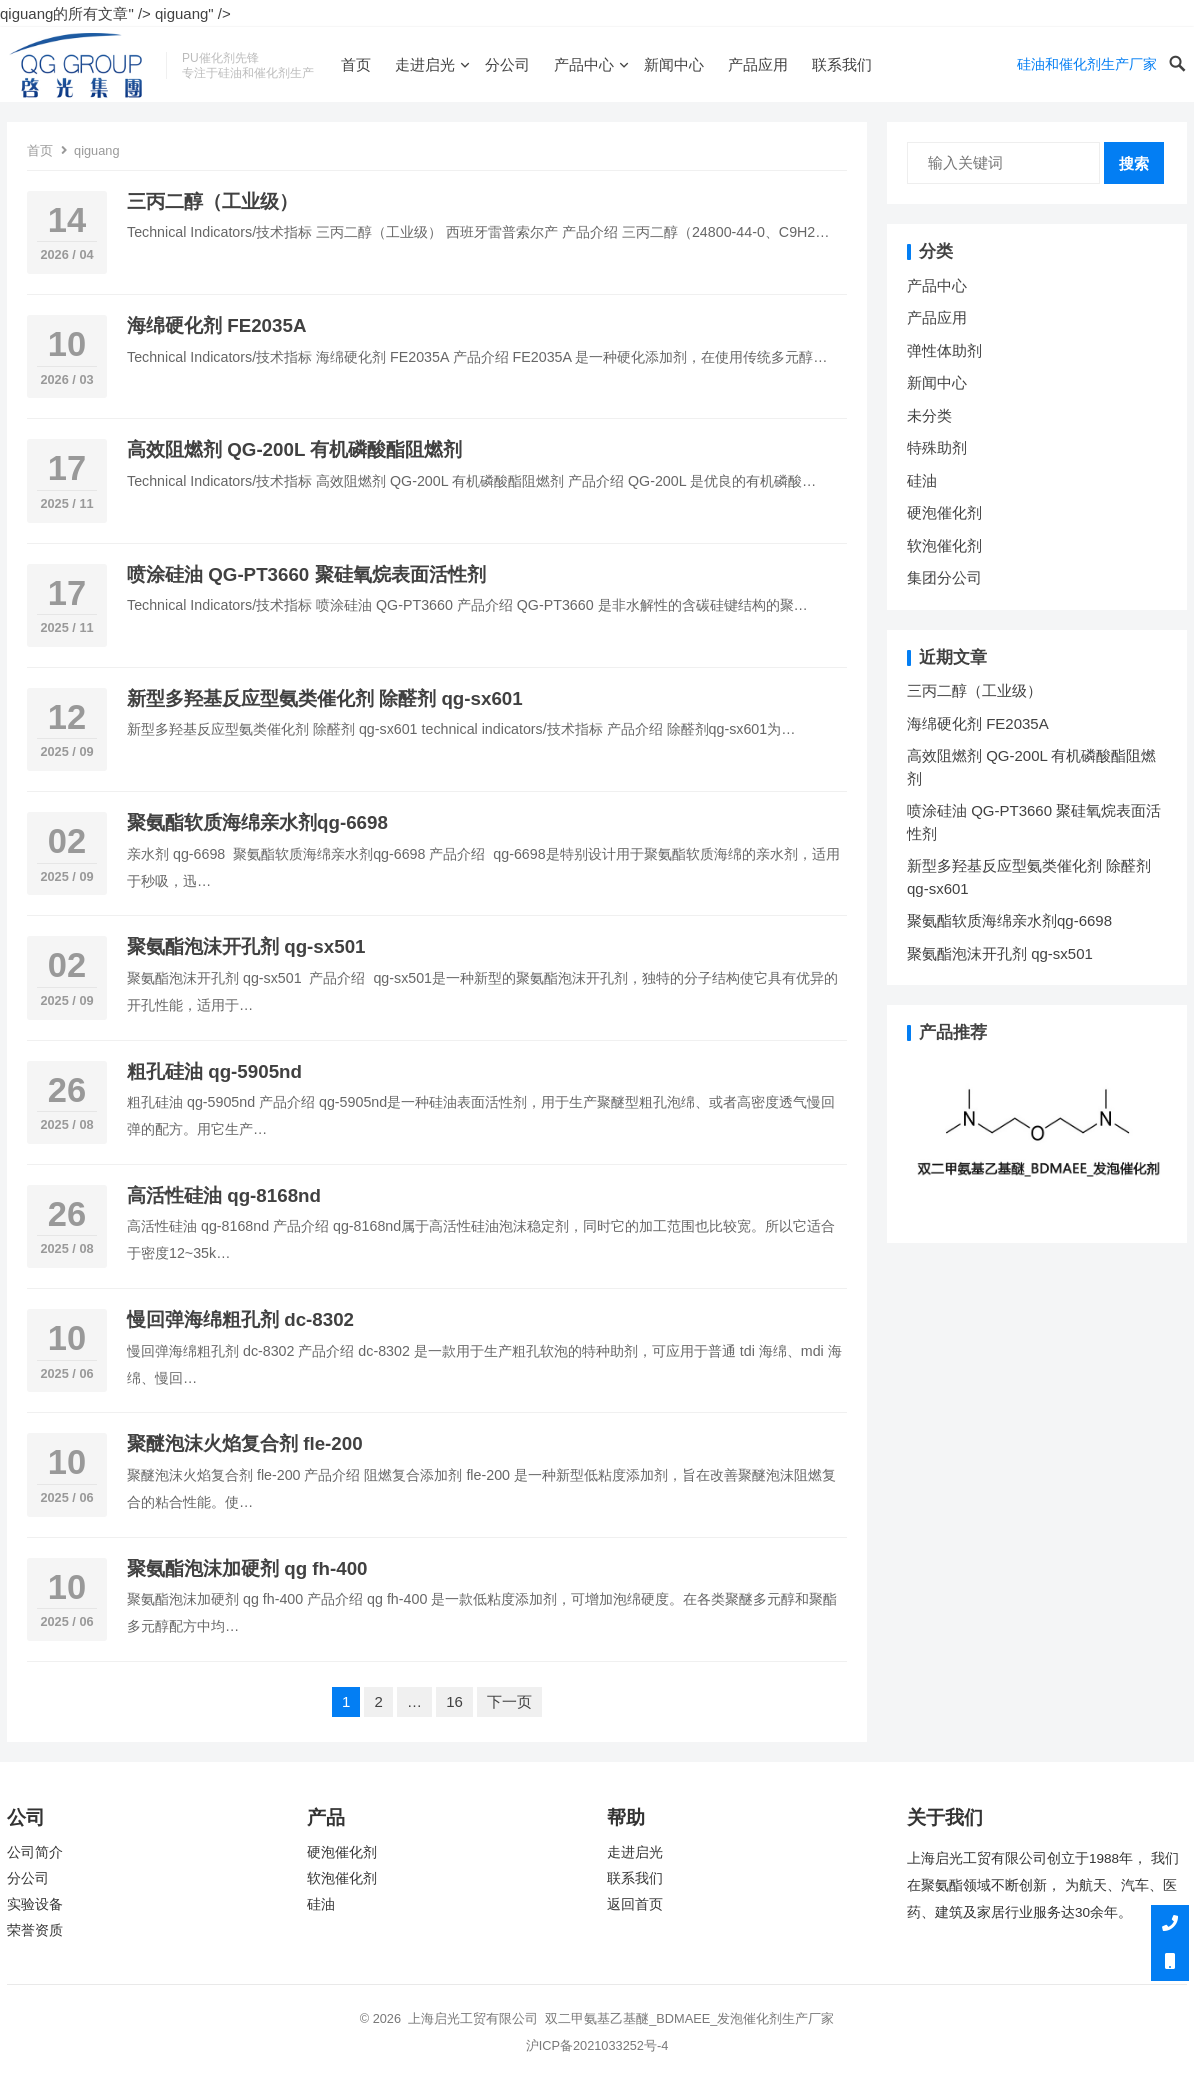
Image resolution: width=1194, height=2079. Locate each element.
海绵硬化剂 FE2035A (216, 325)
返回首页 (635, 1904)
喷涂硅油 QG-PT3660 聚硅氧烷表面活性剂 (306, 574)
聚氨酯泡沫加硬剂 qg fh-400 (247, 1568)
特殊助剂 (937, 447)
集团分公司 (944, 577)
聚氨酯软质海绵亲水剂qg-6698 (257, 822)
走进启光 (425, 64)
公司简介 (35, 1852)
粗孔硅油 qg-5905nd (214, 1071)
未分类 (929, 415)
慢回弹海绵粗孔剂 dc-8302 (240, 1319)
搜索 (1134, 163)
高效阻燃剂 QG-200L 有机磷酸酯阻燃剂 (294, 449)
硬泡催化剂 (944, 512)
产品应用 (758, 64)
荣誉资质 (35, 1930)
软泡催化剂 (944, 545)
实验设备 (35, 1904)
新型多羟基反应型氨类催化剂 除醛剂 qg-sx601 (327, 698)
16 (454, 1701)
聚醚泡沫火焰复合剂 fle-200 (245, 1443)
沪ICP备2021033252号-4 (597, 2045)
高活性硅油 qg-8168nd (224, 1195)
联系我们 (842, 64)
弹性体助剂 (944, 350)
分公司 (507, 64)
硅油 (922, 480)
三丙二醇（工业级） (212, 201)
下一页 (509, 1701)
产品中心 (584, 64)
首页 (356, 64)
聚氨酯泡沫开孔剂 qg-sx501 (249, 946)
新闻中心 (674, 64)
